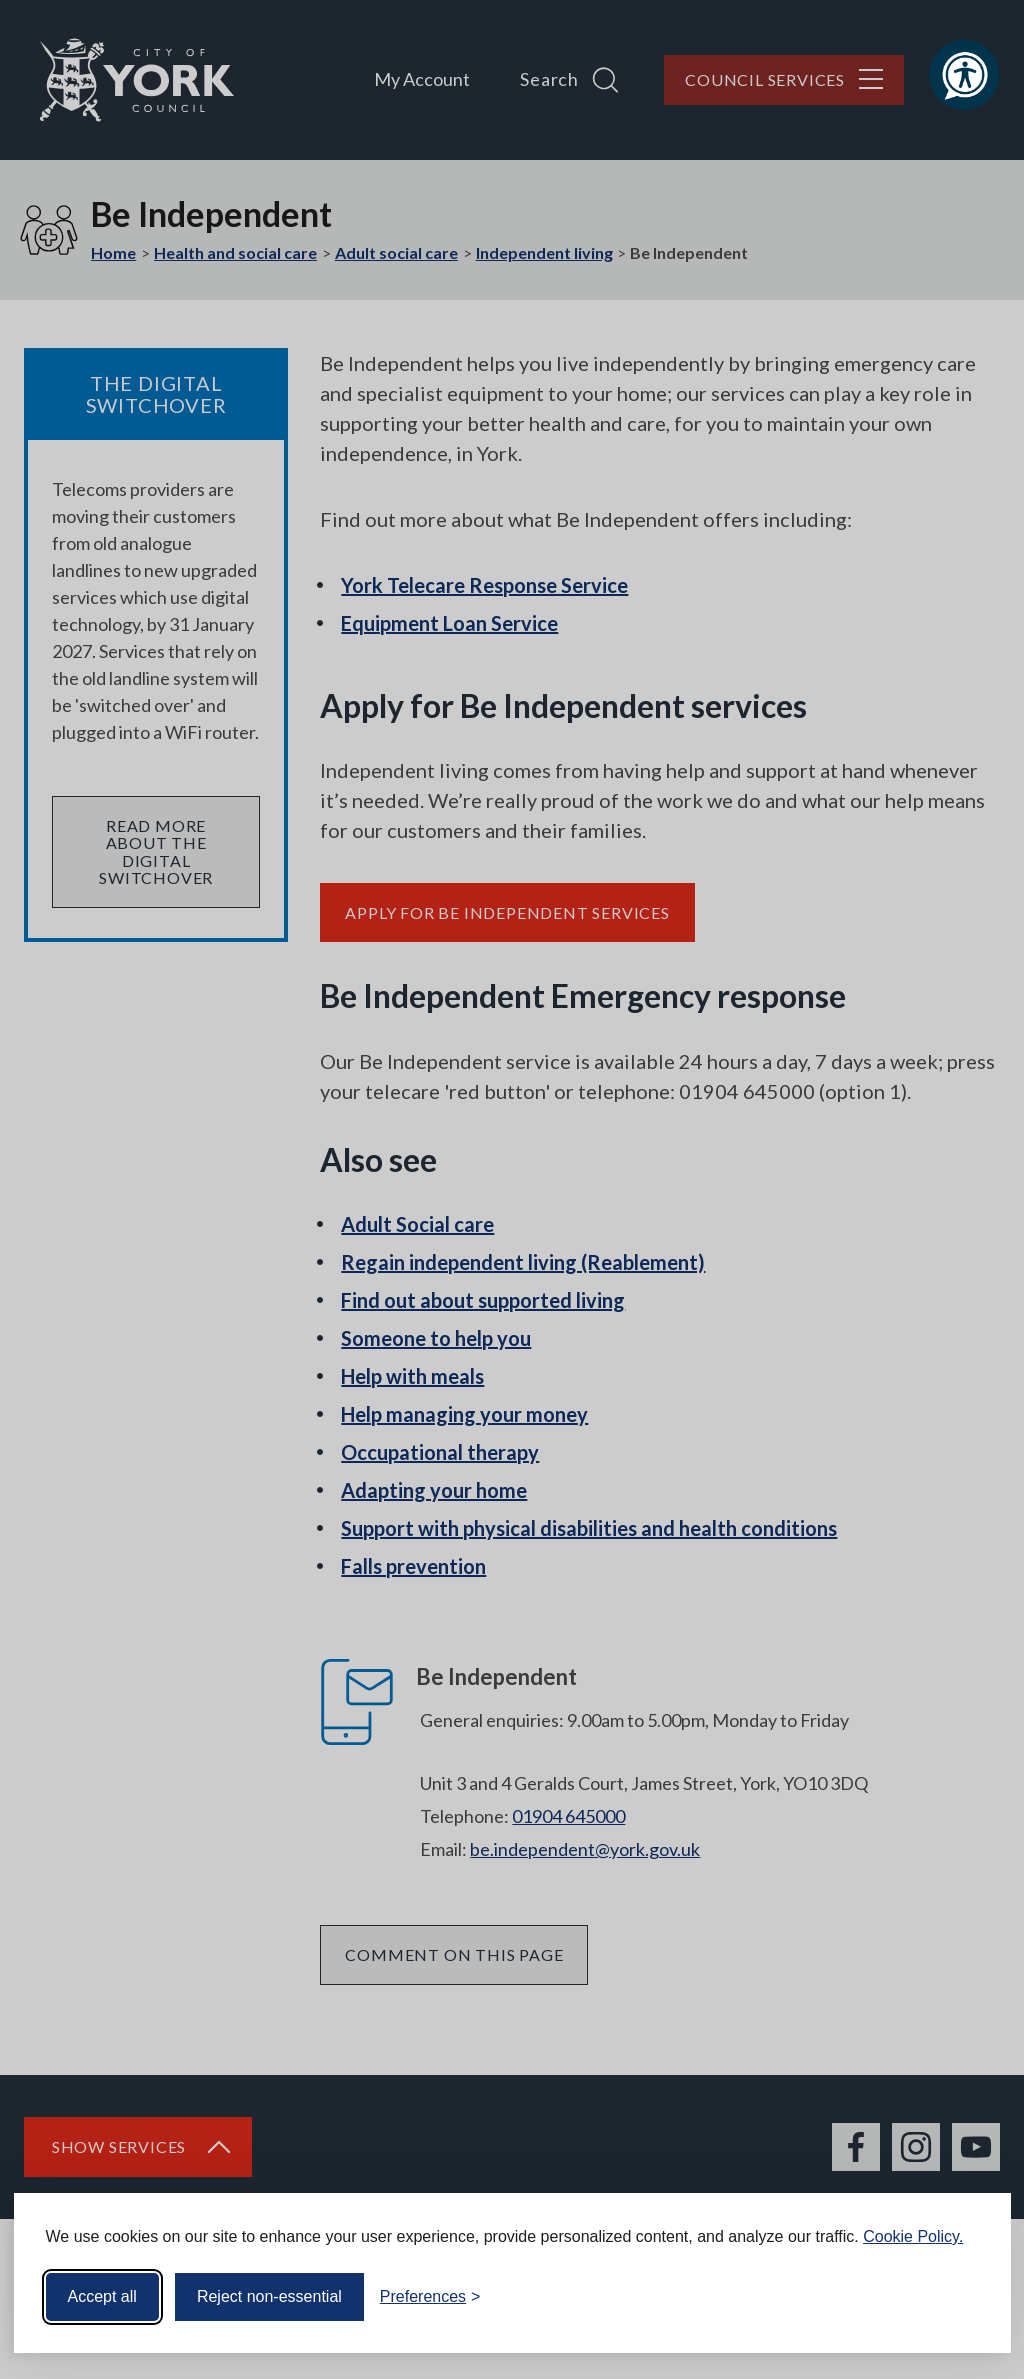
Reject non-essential (269, 2296)
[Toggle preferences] (430, 2297)
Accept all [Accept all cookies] (102, 2296)
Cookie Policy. (913, 2236)
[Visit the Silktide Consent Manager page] (967, 2297)
